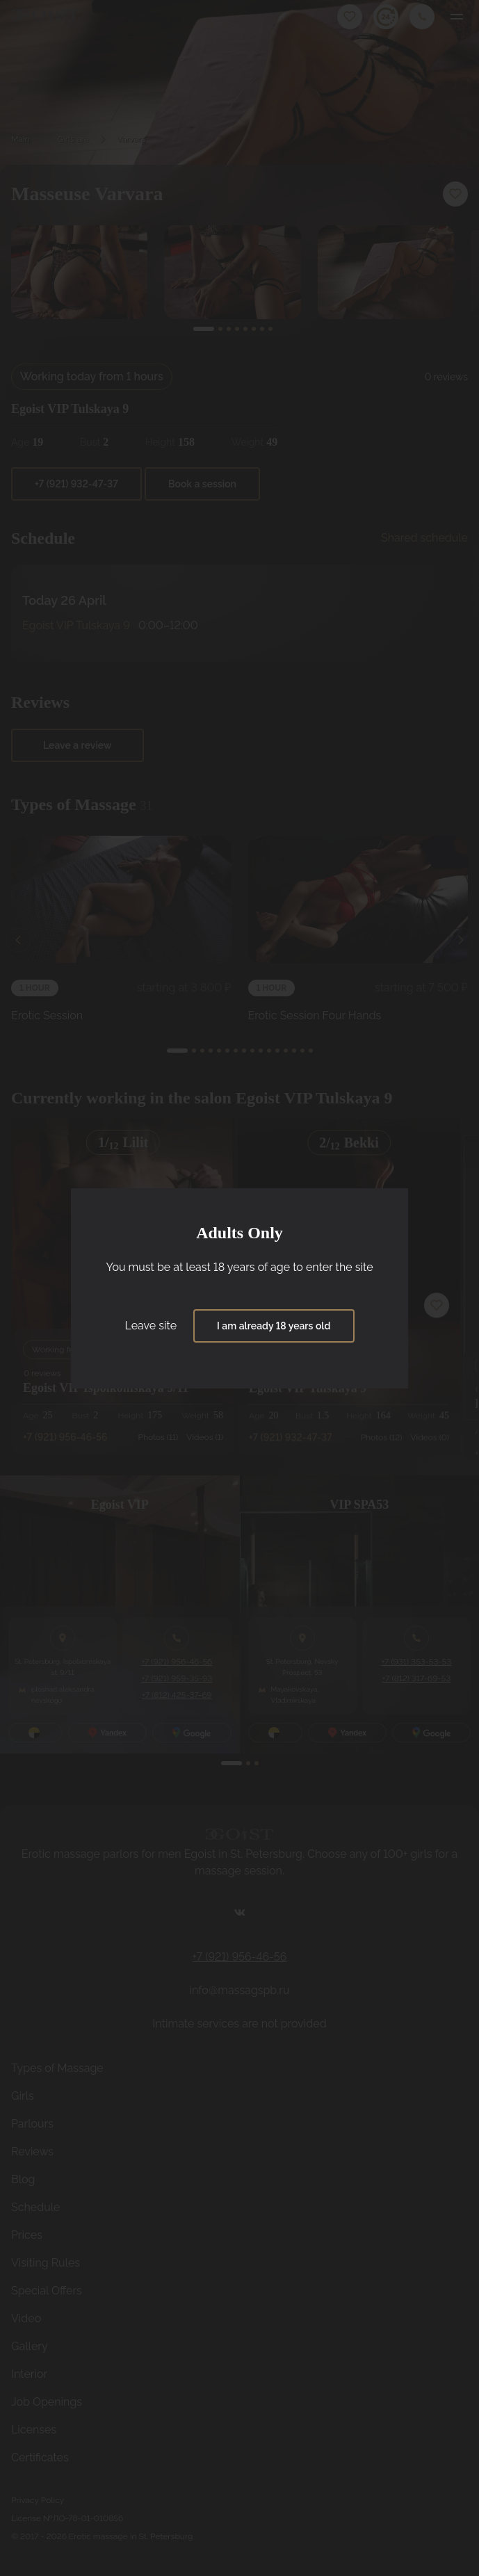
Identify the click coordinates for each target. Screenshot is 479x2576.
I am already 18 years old (273, 1325)
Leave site (151, 1325)
